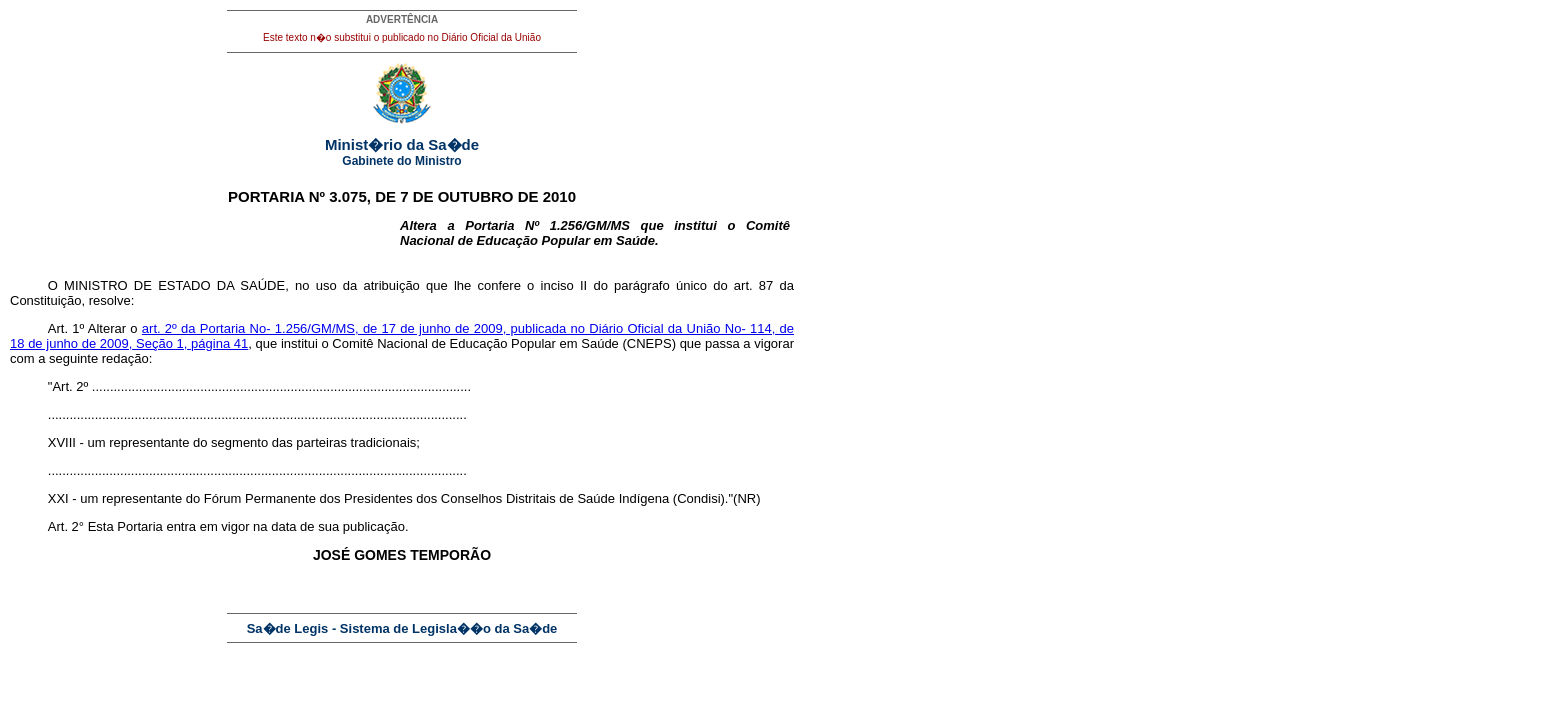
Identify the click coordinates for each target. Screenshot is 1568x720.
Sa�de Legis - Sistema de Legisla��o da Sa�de (402, 628)
